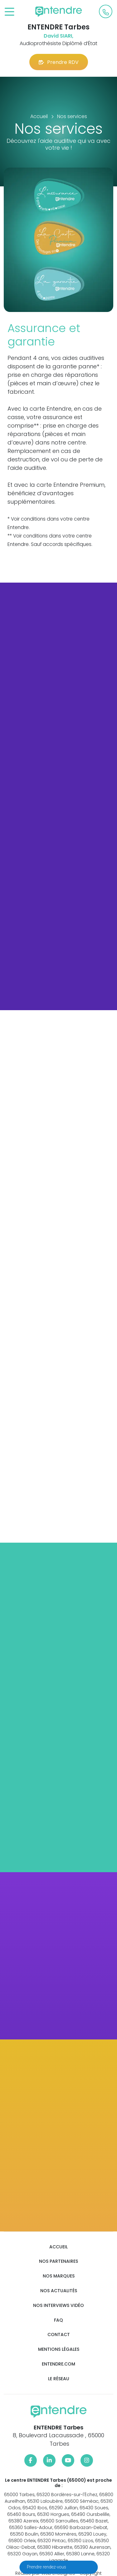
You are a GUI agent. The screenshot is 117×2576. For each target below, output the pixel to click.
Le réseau (58, 2378)
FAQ (58, 2320)
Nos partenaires (58, 2261)
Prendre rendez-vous (47, 2566)
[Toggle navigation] (9, 12)
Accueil (58, 2247)
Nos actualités (58, 2290)
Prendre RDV (59, 62)
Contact (58, 2334)
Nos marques (59, 2276)
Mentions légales (58, 2349)
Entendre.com (58, 2364)
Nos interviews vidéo (58, 2305)
